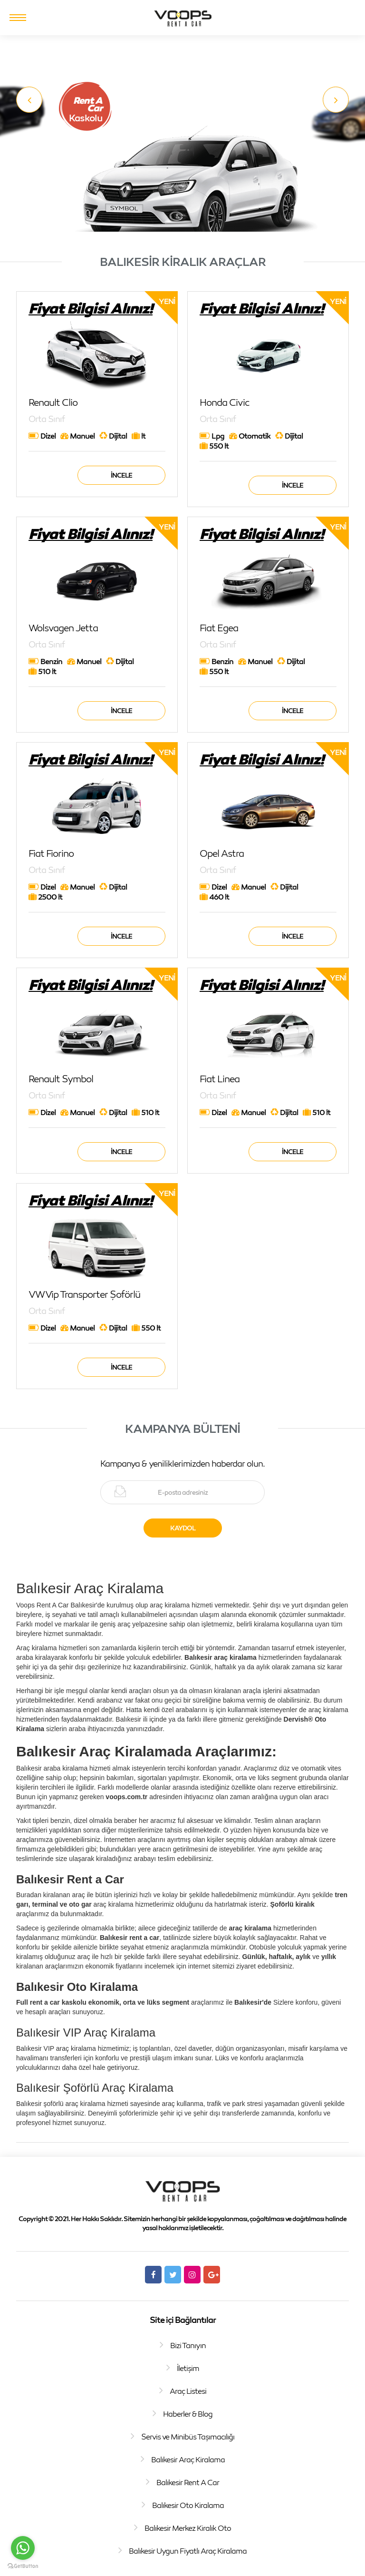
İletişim (188, 2368)
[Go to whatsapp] (23, 2548)
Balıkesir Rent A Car (187, 2482)
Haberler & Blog (187, 2414)
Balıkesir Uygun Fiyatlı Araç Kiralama (188, 2551)
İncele (121, 475)
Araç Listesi (188, 2391)
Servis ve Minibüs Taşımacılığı (187, 2436)
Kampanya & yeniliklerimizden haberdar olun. (182, 1463)
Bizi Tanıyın (188, 2345)
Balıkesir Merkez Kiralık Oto (187, 2528)
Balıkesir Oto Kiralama (188, 2505)
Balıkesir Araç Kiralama (188, 2459)
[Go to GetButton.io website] (23, 2566)
